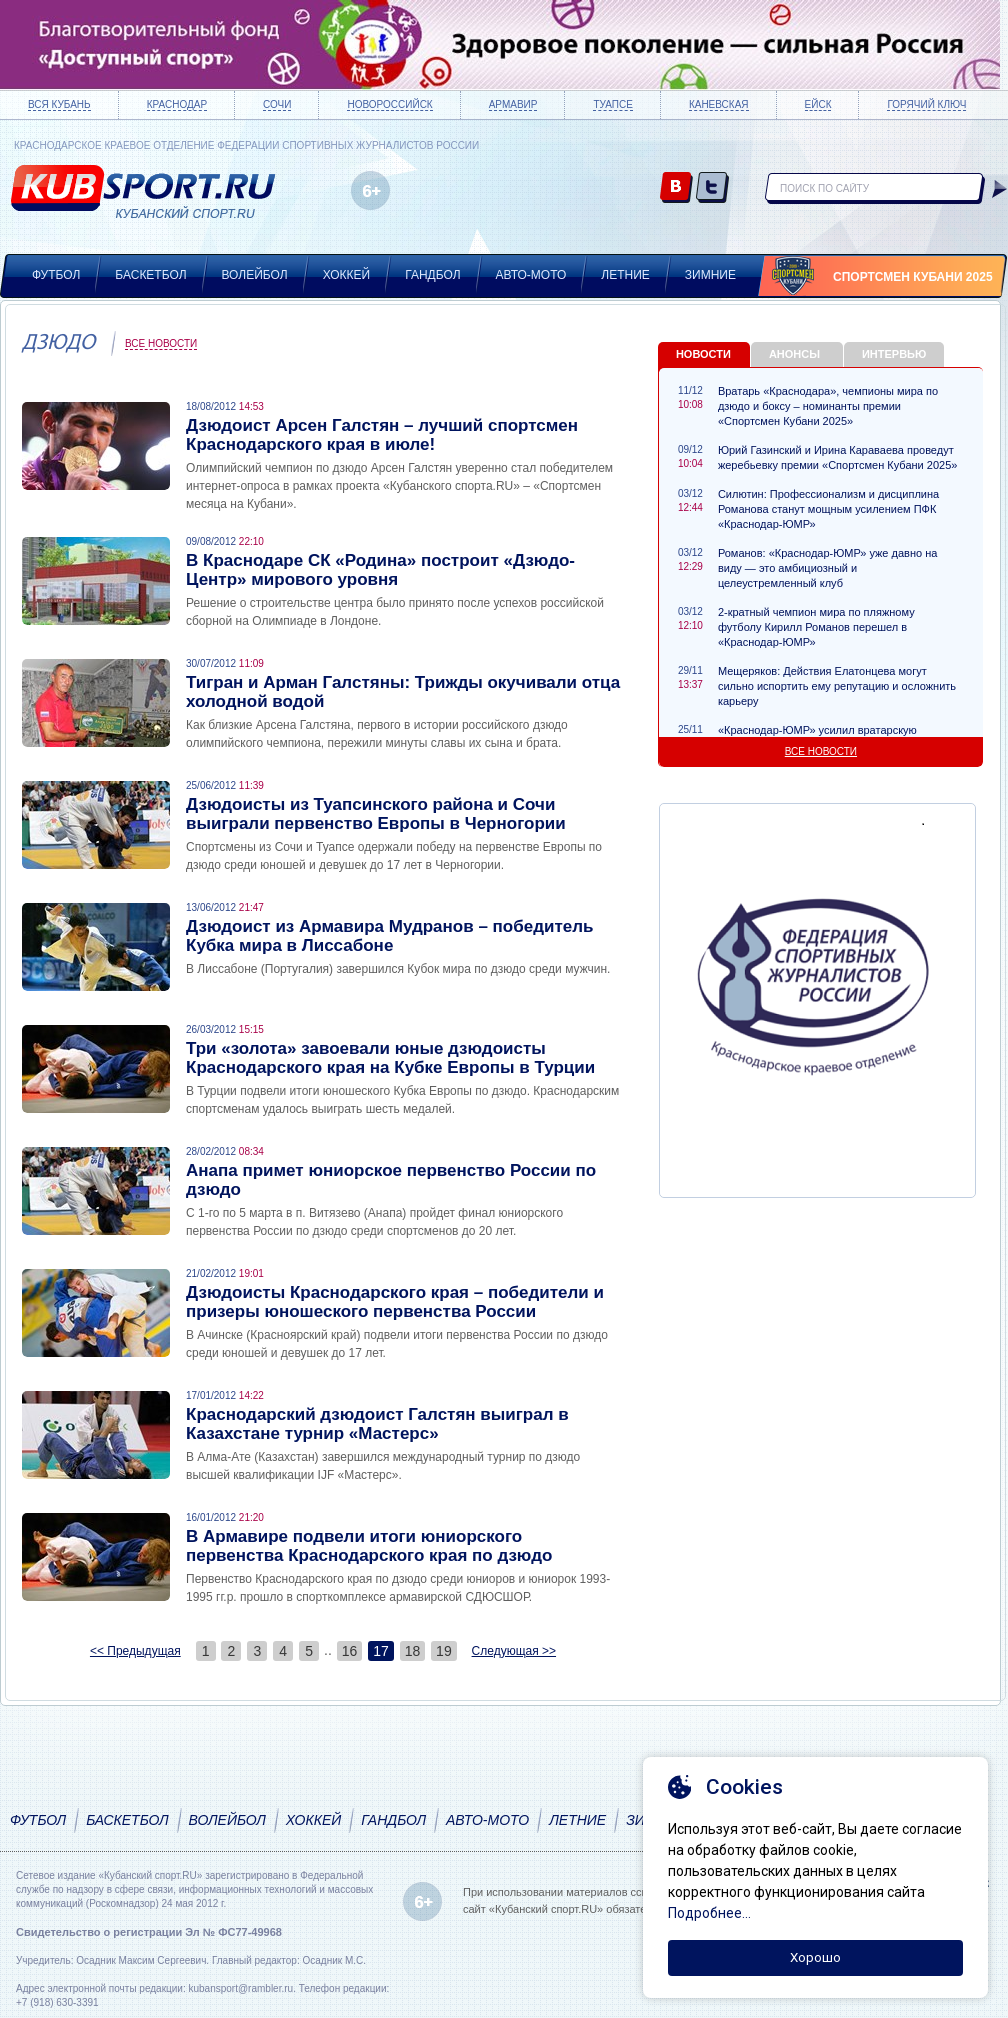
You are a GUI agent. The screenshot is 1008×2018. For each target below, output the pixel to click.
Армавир (513, 104)
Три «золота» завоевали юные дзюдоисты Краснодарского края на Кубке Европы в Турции (390, 1058)
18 (413, 1651)
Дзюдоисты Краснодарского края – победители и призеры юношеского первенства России (395, 1302)
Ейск (818, 104)
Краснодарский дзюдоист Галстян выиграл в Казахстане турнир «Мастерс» (377, 1424)
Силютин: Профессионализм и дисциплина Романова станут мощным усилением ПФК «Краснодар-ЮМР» (828, 509)
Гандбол (432, 275)
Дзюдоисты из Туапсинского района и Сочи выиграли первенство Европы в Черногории (376, 814)
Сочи (277, 104)
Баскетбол (150, 275)
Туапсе (612, 104)
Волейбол (255, 275)
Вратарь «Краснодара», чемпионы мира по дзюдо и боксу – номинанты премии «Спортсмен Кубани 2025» (828, 406)
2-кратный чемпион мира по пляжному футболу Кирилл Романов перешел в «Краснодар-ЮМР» (816, 627)
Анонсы (794, 354)
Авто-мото (531, 275)
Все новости (161, 343)
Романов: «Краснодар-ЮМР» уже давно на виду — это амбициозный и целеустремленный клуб (827, 568)
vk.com (676, 188)
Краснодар (177, 104)
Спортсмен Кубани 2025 (913, 277)
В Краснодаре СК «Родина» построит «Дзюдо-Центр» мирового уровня (380, 570)
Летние (625, 275)
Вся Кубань (59, 104)
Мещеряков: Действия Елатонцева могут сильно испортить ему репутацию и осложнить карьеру (837, 686)
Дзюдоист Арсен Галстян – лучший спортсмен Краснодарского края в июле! (382, 435)
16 (350, 1651)
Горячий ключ (926, 104)
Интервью (894, 354)
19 (444, 1651)
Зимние (710, 275)
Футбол (56, 275)
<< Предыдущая (135, 1651)
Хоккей (347, 275)
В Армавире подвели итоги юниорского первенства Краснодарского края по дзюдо (369, 1546)
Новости (703, 354)
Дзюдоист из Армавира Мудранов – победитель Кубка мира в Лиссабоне (389, 936)
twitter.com (712, 188)
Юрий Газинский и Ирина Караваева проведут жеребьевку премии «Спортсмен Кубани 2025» (837, 457)
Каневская (719, 104)
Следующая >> (514, 1651)
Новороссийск (389, 104)
